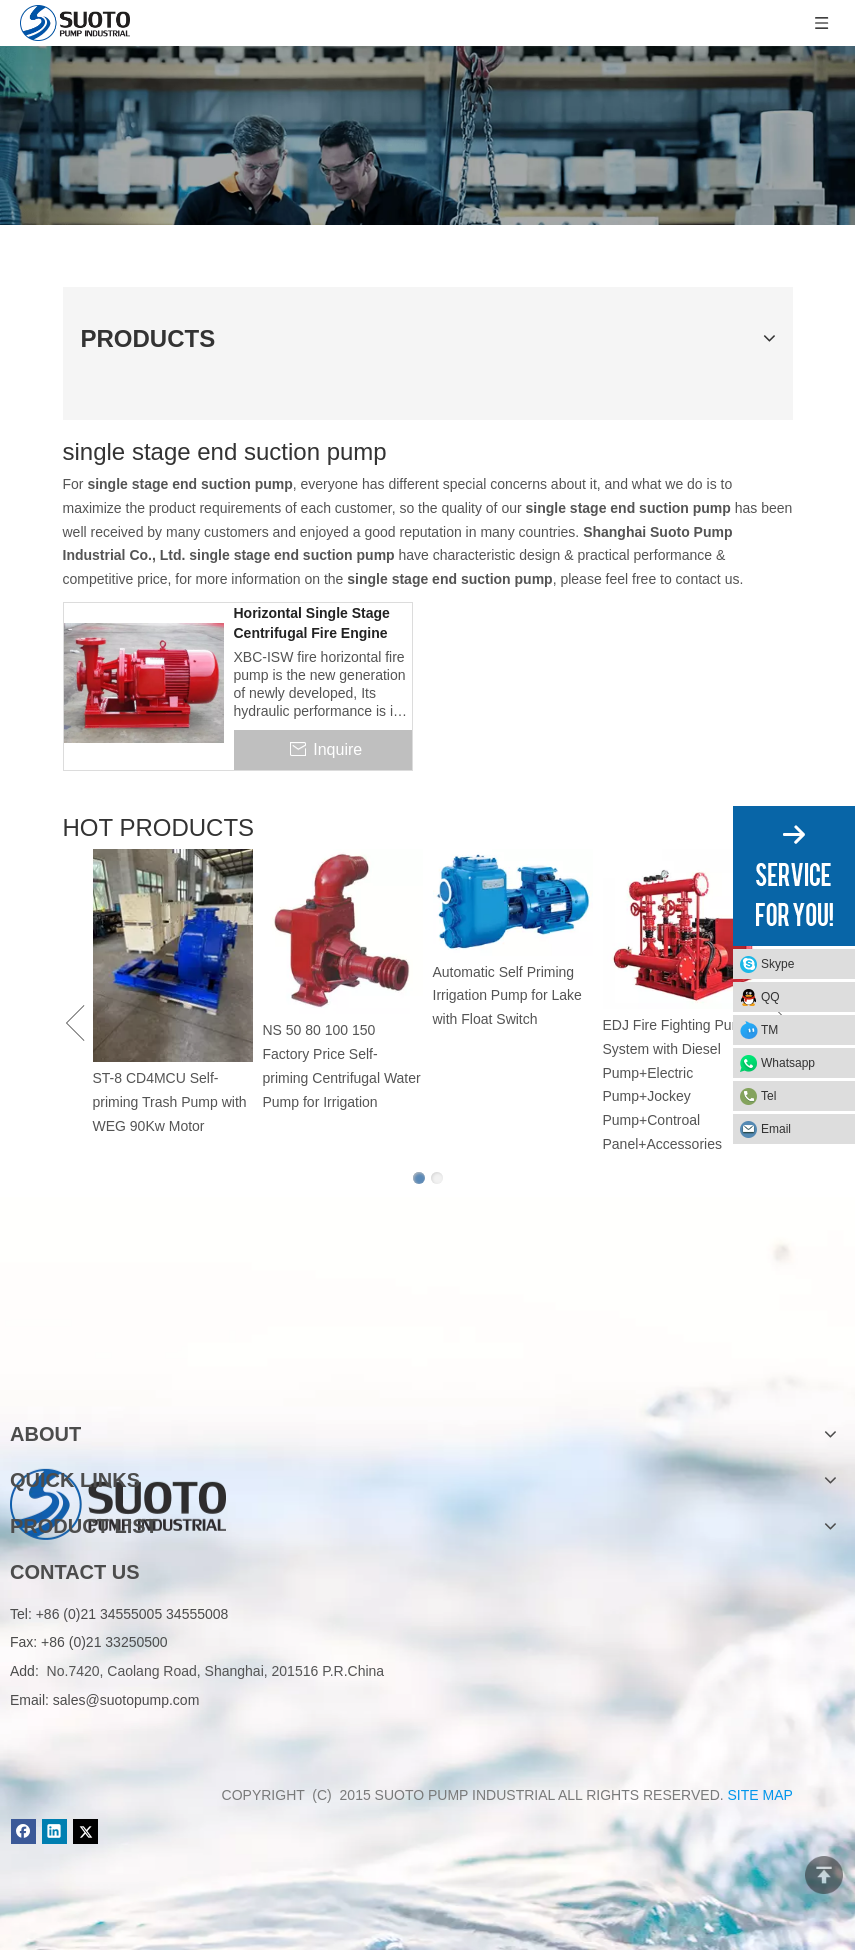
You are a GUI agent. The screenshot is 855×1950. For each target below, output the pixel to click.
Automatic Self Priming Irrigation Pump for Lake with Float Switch (507, 996)
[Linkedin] (54, 1831)
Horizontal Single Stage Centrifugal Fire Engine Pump (312, 624)
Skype (777, 964)
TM (769, 1030)
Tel (768, 1096)
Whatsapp (788, 1063)
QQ (770, 997)
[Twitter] (85, 1831)
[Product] (427, 135)
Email (776, 1129)
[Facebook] (23, 1831)
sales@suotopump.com (126, 1700)
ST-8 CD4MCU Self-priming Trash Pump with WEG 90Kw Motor (170, 1102)
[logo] (118, 1370)
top (824, 1875)
